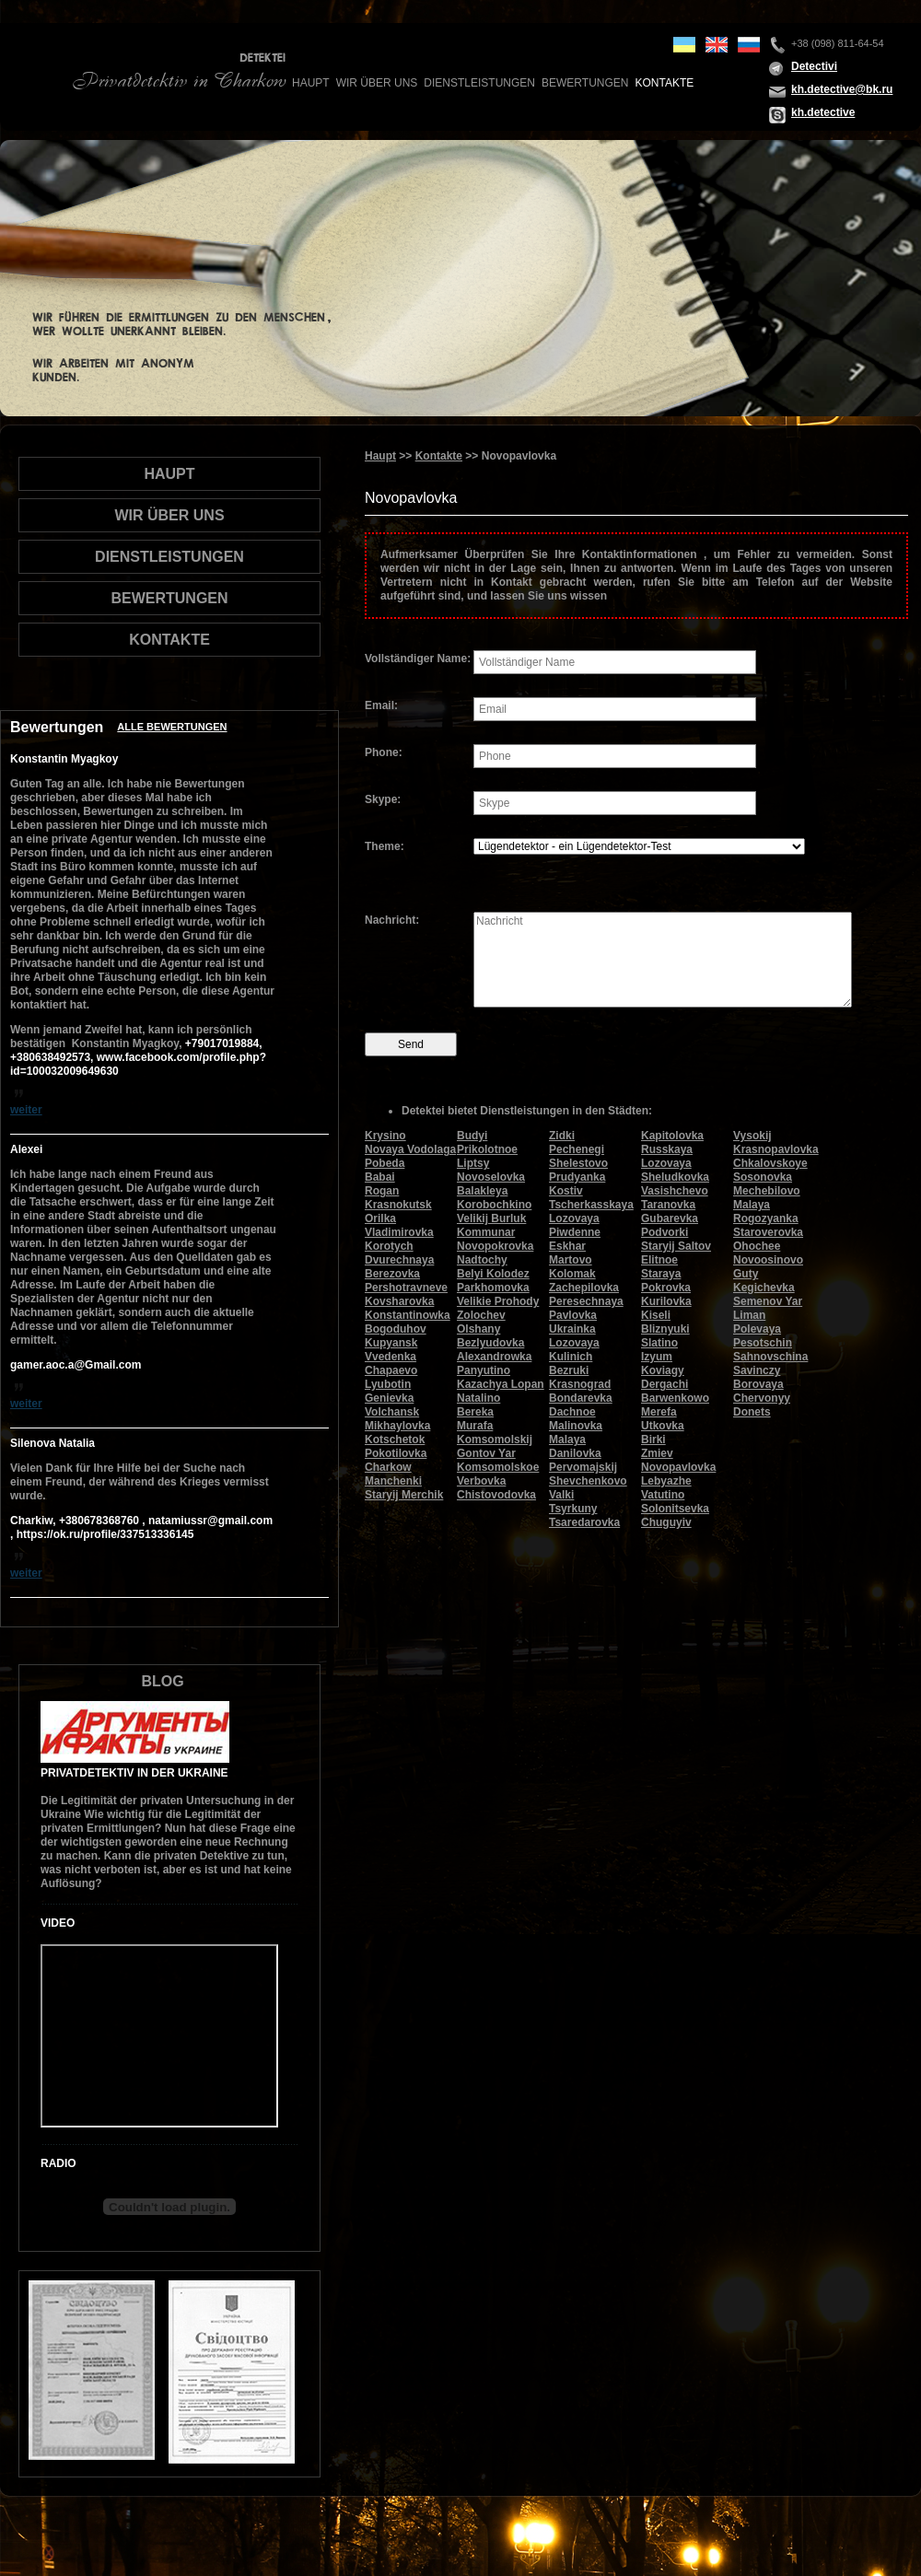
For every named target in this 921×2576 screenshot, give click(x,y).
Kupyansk (391, 1342)
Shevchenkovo (588, 1480)
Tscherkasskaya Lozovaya (591, 1211)
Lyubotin (388, 1384)
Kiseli (655, 1315)
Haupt (311, 82)
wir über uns (377, 82)
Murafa (475, 1425)
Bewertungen (585, 82)
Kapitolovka (672, 1135)
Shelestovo (578, 1163)
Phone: (383, 752)
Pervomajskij (583, 1467)
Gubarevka (669, 1218)
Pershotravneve (406, 1287)
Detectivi (814, 66)
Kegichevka (764, 1287)
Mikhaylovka (397, 1425)
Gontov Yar (486, 1453)
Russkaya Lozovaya (667, 1156)
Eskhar (567, 1246)
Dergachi (664, 1384)
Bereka (475, 1411)
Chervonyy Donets (761, 1405)
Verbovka (481, 1480)
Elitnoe (659, 1259)
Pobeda (384, 1163)
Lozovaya (574, 1342)
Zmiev (657, 1453)
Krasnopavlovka (776, 1149)
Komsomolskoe (498, 1467)
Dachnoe (572, 1411)
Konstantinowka (407, 1315)
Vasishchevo (674, 1190)
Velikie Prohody (498, 1301)
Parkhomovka (493, 1287)
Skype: (383, 799)
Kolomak (572, 1273)
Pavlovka (573, 1315)
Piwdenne (574, 1232)
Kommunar (486, 1232)
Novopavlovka (678, 1467)
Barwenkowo (675, 1398)
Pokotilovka (395, 1453)
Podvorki (664, 1232)
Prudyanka (577, 1177)
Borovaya (758, 1384)
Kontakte (664, 82)
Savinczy (756, 1370)
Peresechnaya (586, 1301)
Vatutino (662, 1494)
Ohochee (756, 1246)
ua (684, 44)
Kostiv (566, 1190)
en (716, 44)
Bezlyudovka (490, 1342)
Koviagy (662, 1370)
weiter (26, 1109)
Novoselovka (491, 1177)
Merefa (659, 1411)
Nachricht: (392, 920)
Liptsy (473, 1163)
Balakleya (482, 1190)
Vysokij (752, 1135)
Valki (561, 1494)
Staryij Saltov (676, 1246)
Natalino (478, 1398)
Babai (380, 1177)
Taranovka (668, 1204)
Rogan (382, 1190)
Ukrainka (572, 1329)
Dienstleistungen (479, 82)
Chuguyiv (666, 1522)
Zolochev (481, 1315)
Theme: (384, 846)
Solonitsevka (675, 1508)
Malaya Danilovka (575, 1446)
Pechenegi (576, 1149)
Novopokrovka (495, 1246)
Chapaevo (391, 1370)
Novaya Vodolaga (410, 1149)
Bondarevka (580, 1398)
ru (749, 44)
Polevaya (757, 1329)
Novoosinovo (768, 1259)
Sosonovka (762, 1177)
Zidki (562, 1135)
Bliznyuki (665, 1329)
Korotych (389, 1246)
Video (58, 1923)
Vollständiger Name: (418, 658)
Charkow (388, 1467)
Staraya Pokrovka (666, 1280)
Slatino (659, 1342)
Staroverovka (768, 1232)
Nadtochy (482, 1259)
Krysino (385, 1135)
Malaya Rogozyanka (766, 1211)
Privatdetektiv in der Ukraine (134, 1772)
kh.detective (823, 112)
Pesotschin (762, 1342)
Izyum (656, 1356)
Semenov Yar (767, 1301)
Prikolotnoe (487, 1149)
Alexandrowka (494, 1356)
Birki (653, 1439)
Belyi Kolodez (493, 1273)
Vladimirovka (399, 1232)
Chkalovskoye (770, 1163)
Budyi (472, 1135)
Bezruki (569, 1370)
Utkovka (662, 1425)
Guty (745, 1273)
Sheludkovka (675, 1177)
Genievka (389, 1398)
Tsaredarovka (584, 1522)
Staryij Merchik (404, 1494)
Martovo (570, 1259)
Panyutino (483, 1370)
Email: (381, 705)
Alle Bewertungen (172, 726)
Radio (58, 2163)
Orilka (380, 1218)
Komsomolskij (494, 1439)
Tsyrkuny (573, 1508)
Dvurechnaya (399, 1259)
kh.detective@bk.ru (841, 89)
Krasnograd (580, 1384)
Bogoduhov (395, 1329)
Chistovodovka (496, 1494)
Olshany (478, 1329)
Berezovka (392, 1273)
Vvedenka (390, 1356)
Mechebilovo (766, 1190)
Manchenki (393, 1480)
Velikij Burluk (491, 1218)
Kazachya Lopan (500, 1384)
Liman (749, 1315)
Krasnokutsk (398, 1204)
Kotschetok (395, 1439)
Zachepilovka (584, 1287)
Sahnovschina (770, 1356)
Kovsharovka (399, 1301)
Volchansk (392, 1411)
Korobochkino (494, 1204)
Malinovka (575, 1425)
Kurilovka (666, 1301)
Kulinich (570, 1356)
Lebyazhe (666, 1480)
